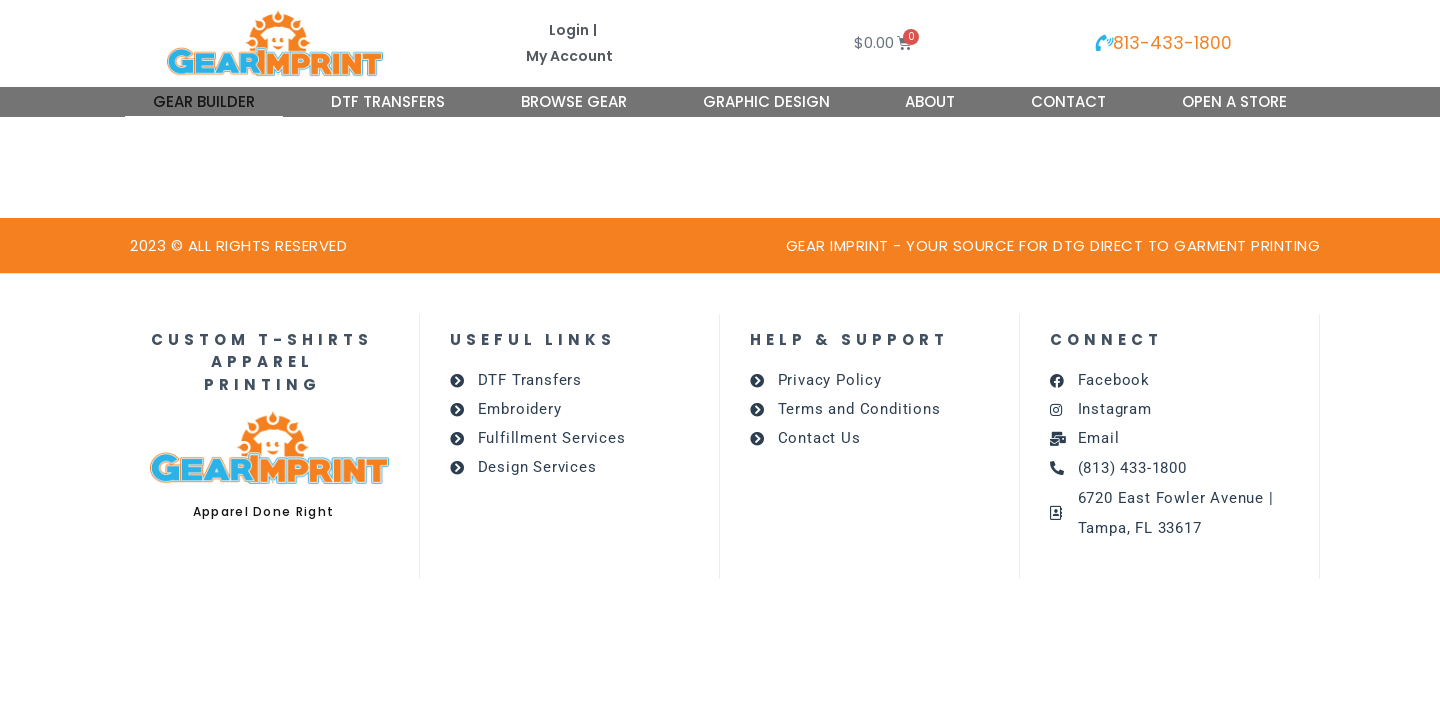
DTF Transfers (388, 101)
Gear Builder (204, 101)
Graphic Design (766, 101)
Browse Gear (574, 101)
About (930, 101)
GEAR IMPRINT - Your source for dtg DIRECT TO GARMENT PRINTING (1053, 245)
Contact (1068, 101)
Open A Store (1234, 101)
